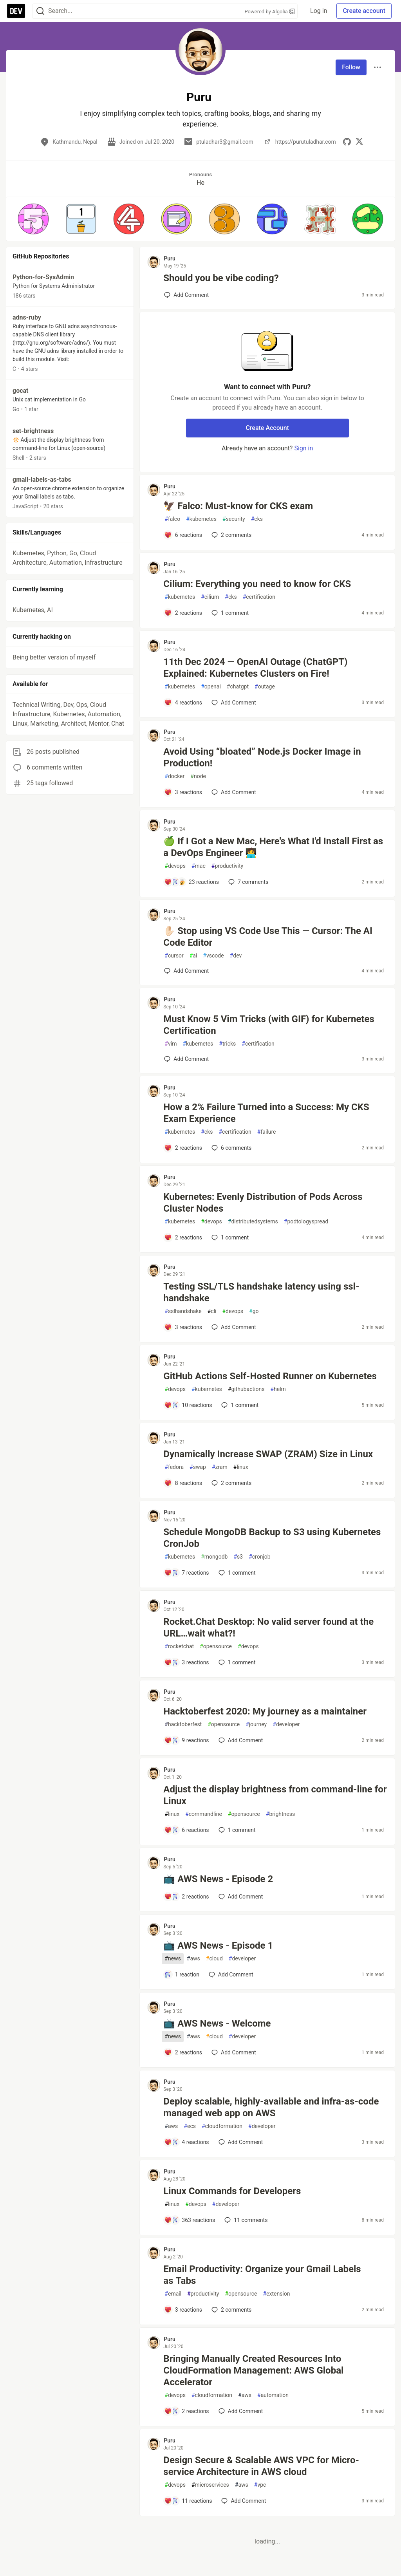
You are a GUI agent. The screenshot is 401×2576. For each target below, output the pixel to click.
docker (174, 776)
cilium (210, 597)
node (198, 776)
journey (256, 1724)
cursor (173, 956)
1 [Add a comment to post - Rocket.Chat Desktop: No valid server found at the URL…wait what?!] (236, 1662)
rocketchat (179, 1646)
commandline (203, 1814)
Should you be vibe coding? (220, 278)
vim (170, 1044)
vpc (260, 2485)
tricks (227, 1044)
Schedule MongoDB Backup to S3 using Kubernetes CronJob (272, 1537)
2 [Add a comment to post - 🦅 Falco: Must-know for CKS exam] (230, 535)
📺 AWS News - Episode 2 (218, 1878)
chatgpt (238, 687)
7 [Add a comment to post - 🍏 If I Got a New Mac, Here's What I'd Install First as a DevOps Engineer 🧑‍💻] (247, 882)
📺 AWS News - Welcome (217, 2023)
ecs (190, 2126)
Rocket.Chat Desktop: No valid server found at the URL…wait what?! (268, 1627)
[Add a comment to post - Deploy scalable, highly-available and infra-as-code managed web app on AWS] (186, 2142)
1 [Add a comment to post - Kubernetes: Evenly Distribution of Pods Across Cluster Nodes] (229, 1237)
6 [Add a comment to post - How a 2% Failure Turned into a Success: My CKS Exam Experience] (230, 1148)
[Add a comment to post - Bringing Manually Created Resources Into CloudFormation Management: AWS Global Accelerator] (186, 2411)
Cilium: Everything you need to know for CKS (257, 583)
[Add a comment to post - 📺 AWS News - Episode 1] (181, 1974)
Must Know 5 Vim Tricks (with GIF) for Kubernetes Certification (268, 1024)
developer (286, 1724)
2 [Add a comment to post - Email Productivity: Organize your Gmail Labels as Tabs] (230, 2309)
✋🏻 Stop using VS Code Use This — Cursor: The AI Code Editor (267, 936)
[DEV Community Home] (16, 11)
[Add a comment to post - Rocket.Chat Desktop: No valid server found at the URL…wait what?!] (186, 1662)
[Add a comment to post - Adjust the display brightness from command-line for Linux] (186, 1830)
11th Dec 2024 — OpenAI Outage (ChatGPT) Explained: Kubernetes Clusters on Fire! (255, 667)
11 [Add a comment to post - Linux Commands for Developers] (245, 2220)
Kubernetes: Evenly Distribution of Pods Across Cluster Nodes (262, 1202)
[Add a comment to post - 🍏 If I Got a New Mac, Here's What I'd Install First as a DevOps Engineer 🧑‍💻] (191, 882)
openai (211, 687)
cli (212, 1311)
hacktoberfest (183, 1724)
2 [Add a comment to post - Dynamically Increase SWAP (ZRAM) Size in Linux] (230, 1483)
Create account (364, 10)
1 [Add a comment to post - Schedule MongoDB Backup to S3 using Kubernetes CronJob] (236, 1572)
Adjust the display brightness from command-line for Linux (275, 1795)
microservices (210, 2485)
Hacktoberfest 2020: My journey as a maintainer (265, 1711)
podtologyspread (306, 1222)
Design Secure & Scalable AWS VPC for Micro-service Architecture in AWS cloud (261, 2466)
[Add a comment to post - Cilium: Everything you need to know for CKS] (183, 613)
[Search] (40, 11)
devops (175, 866)
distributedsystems (253, 1222)
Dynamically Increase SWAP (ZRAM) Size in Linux (268, 1454)
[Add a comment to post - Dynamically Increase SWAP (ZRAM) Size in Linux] (183, 1483)
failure (266, 1132)
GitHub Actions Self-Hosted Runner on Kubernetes (270, 1376)
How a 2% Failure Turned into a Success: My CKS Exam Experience (266, 1113)
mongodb (214, 1557)
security (233, 519)
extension (276, 2294)
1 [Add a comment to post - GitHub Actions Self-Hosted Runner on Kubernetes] (239, 1405)
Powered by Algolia (270, 11)
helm (277, 1389)
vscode (213, 956)
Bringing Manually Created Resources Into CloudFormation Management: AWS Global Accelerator (253, 2370)
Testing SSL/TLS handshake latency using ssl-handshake (261, 1292)
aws (193, 1959)
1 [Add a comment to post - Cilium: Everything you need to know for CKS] (229, 613)
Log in (318, 10)
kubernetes (201, 519)
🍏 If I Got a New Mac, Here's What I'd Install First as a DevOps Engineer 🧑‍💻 (273, 847)
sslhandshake (182, 1311)
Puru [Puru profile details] (169, 258)
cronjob (259, 1557)
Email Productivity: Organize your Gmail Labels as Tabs (262, 2274)
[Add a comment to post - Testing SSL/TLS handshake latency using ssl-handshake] (183, 1327)
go (253, 1311)
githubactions (246, 1389)
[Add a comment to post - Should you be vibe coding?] (186, 295)
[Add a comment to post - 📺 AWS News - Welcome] (183, 2052)
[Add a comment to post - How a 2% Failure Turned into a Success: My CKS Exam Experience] (183, 1148)
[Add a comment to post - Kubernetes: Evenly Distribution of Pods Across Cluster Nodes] (183, 1237)
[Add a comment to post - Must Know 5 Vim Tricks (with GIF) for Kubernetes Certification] (186, 1059)
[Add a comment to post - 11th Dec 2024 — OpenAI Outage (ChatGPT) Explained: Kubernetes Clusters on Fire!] (183, 702)
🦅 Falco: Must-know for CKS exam (238, 505)
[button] (33, 219)
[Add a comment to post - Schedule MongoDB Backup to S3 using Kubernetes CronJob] (186, 1573)
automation (273, 2395)
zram (220, 1467)
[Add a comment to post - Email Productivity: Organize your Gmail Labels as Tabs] (183, 2310)
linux (240, 1467)
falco (172, 519)
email (172, 2294)
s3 (238, 1557)
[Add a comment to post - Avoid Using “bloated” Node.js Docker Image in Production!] (183, 792)
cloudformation (222, 2126)
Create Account (267, 428)
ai (193, 956)
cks (257, 519)
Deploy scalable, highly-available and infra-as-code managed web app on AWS (271, 2107)
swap (198, 1467)
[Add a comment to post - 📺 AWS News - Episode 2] (186, 1897)
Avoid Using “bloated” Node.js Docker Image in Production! (262, 757)
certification (259, 597)
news (172, 1959)
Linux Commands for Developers (232, 2191)
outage (265, 687)
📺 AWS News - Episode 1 (218, 1945)
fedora (174, 1467)
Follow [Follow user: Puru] (351, 67)
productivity (227, 866)
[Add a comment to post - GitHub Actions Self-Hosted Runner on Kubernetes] (188, 1405)
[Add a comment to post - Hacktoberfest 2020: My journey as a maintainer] (186, 1740)
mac (198, 866)
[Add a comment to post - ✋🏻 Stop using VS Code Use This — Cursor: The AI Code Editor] (186, 971)
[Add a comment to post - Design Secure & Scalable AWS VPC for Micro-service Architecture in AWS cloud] (188, 2501)
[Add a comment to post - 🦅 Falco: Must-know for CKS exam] (183, 535)
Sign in (303, 448)
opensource (216, 1646)
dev (236, 956)
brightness (280, 1814)
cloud (214, 1959)
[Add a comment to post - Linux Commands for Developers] (189, 2220)
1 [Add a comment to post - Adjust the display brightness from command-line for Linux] (236, 1830)
